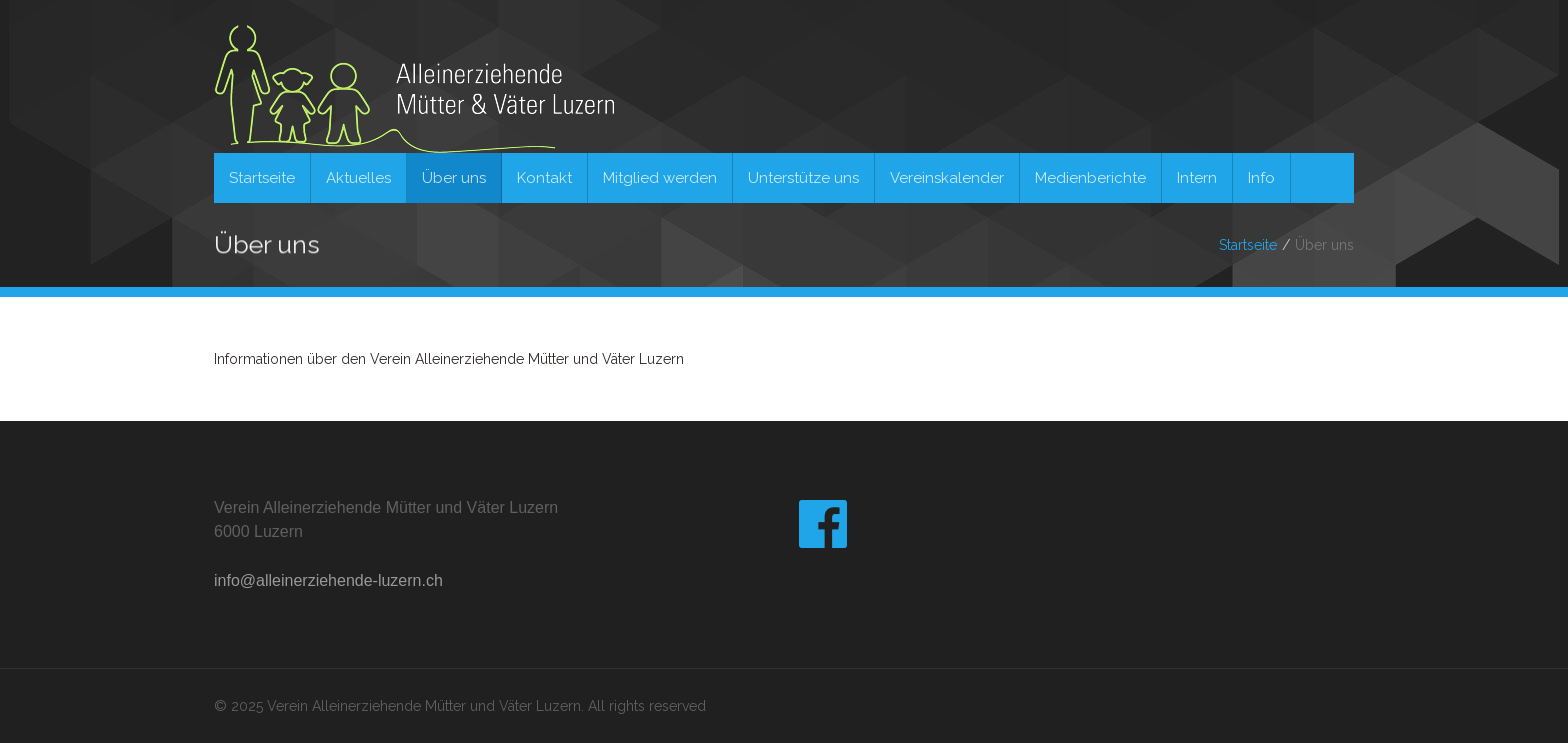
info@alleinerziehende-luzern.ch (328, 580)
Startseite (1248, 245)
